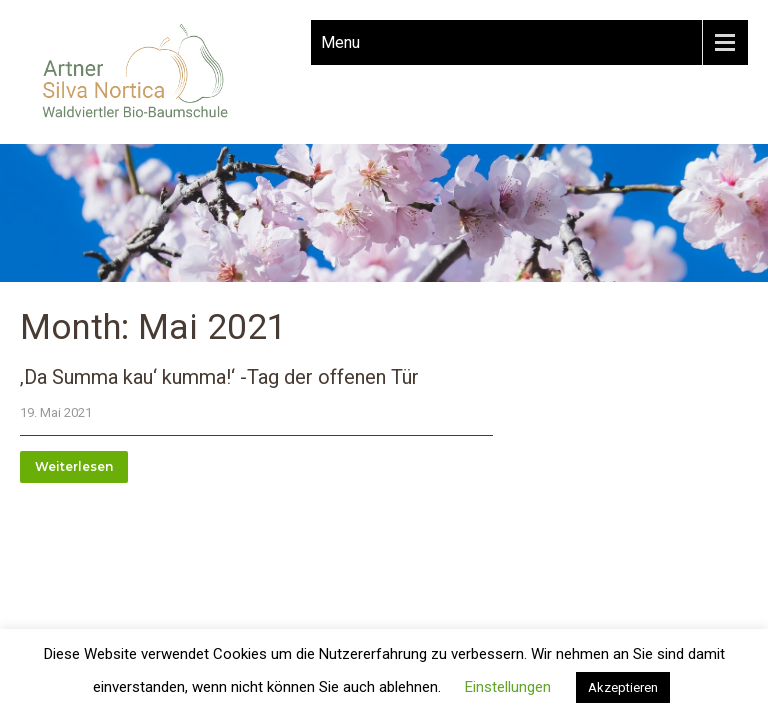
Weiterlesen (74, 466)
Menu (340, 42)
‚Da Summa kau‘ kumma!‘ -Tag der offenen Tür (219, 377)
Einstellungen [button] (508, 687)
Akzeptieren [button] (623, 687)
